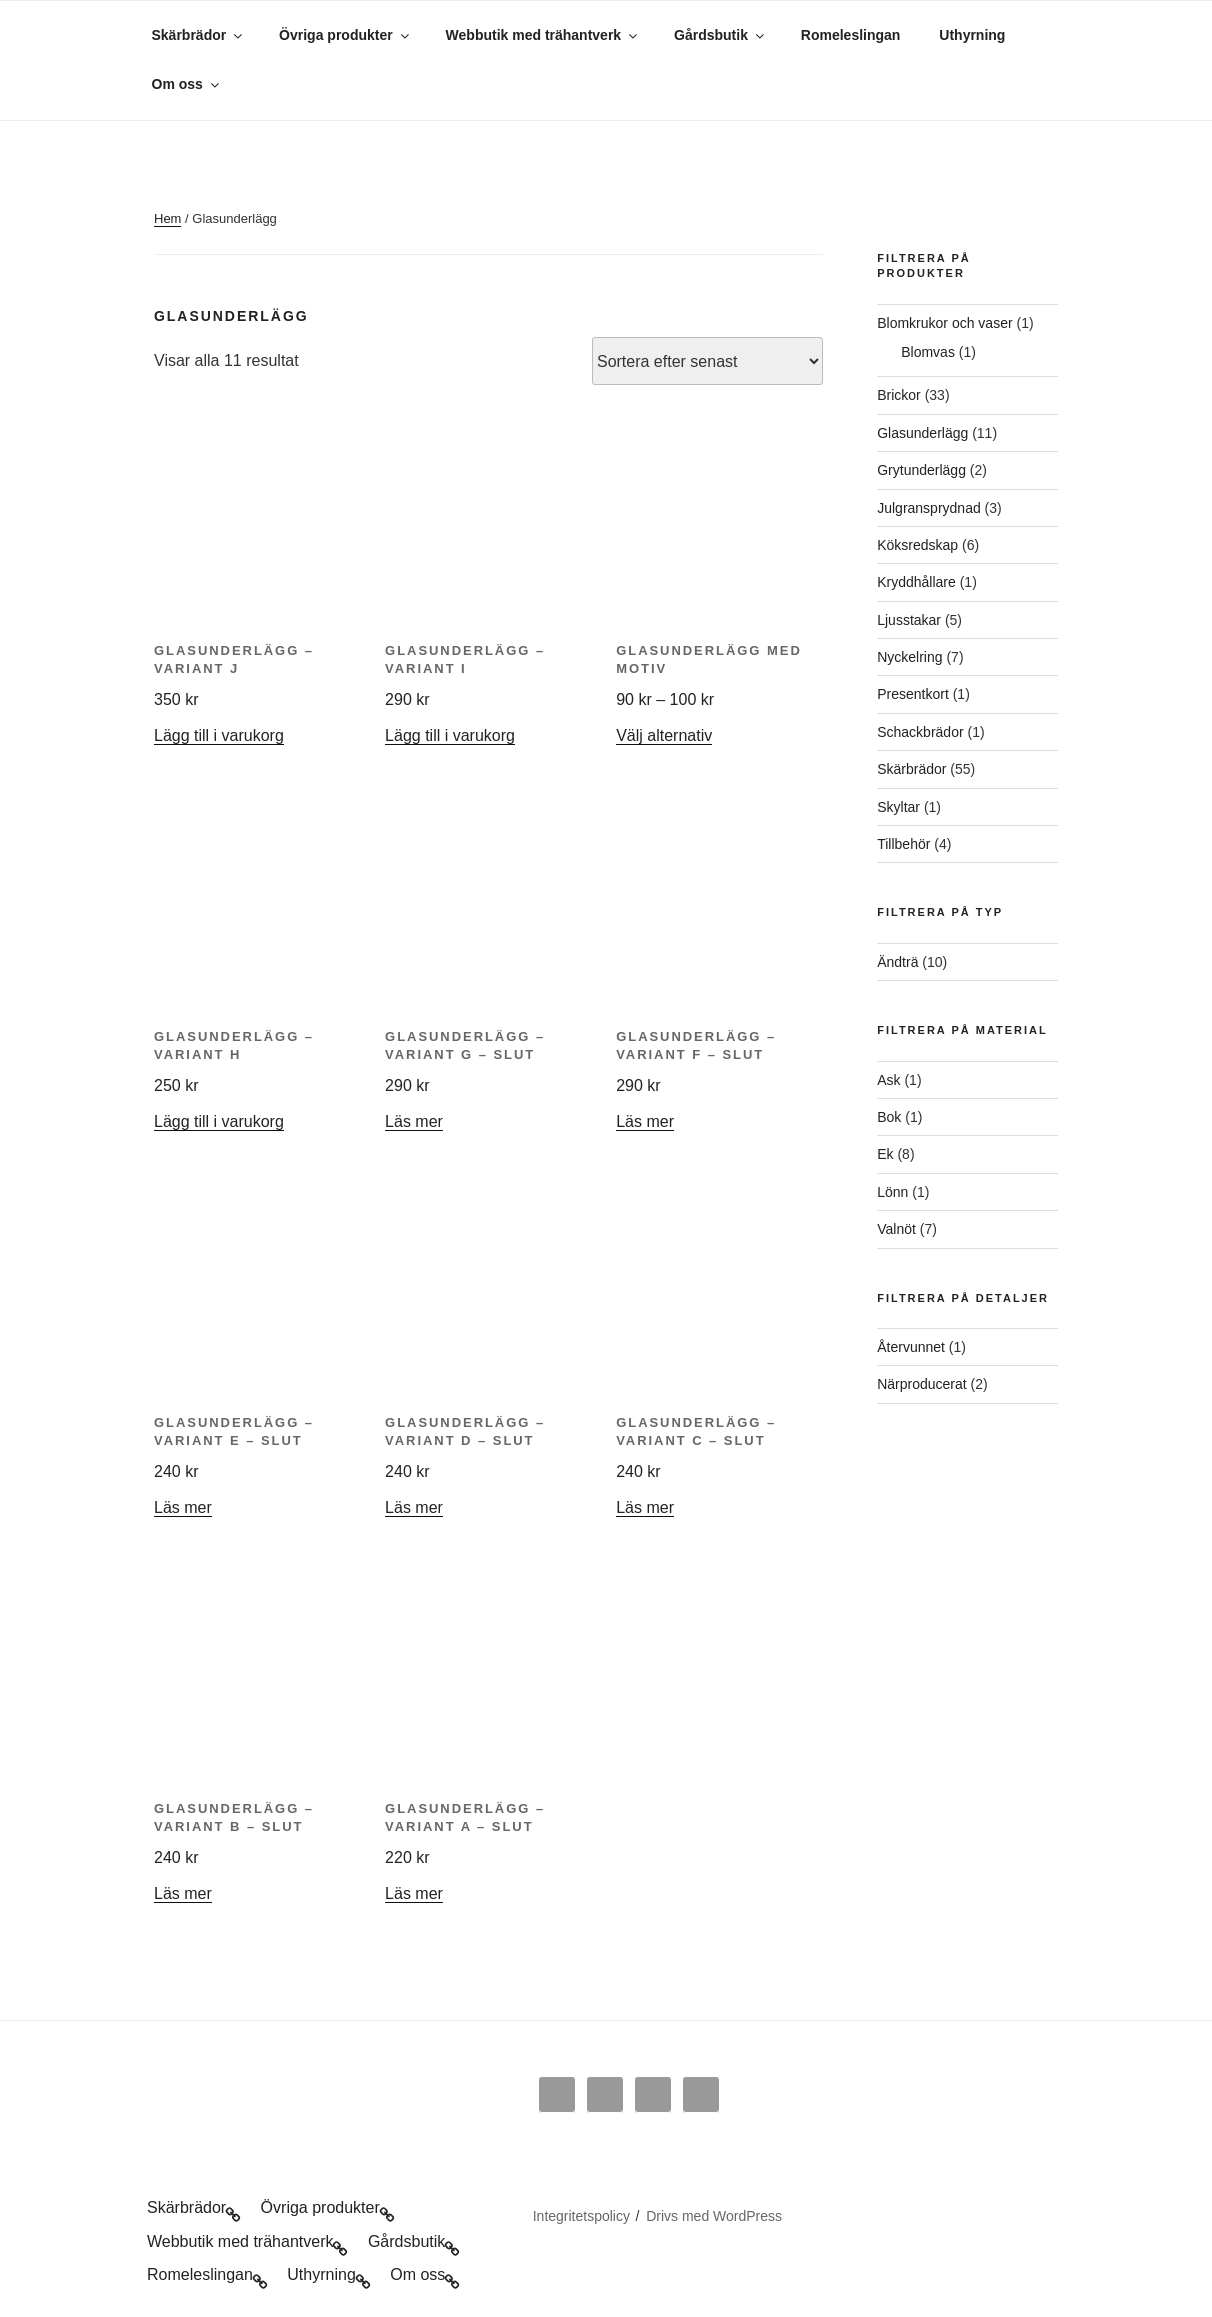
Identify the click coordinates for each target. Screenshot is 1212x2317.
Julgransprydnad (929, 508)
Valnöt (896, 1229)
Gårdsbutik (720, 35)
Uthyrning (972, 35)
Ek (885, 1154)
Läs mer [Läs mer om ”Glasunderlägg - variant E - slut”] (183, 1507)
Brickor (899, 395)
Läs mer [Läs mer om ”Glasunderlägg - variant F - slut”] (645, 1121)
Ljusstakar (909, 620)
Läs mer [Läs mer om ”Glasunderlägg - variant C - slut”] (645, 1507)
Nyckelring (909, 657)
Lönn (892, 1192)
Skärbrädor (199, 35)
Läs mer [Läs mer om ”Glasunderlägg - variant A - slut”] (414, 1893)
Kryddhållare (916, 582)
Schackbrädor (920, 732)
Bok (889, 1117)
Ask (888, 1080)
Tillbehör (903, 844)
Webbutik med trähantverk (543, 35)
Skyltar (898, 807)
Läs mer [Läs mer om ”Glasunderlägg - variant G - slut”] (414, 1121)
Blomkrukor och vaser (944, 323)
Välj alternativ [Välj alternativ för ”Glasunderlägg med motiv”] (664, 735)
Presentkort (913, 694)
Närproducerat (922, 1384)
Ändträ (897, 962)
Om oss (187, 84)
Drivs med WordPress (714, 2216)
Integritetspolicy (581, 2216)
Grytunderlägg (921, 470)
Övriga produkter (345, 35)
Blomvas (928, 352)
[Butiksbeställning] (707, 361)
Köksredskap (917, 545)
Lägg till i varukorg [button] (219, 735)
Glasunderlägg (922, 433)
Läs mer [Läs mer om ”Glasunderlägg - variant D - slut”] (414, 1507)
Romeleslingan (851, 35)
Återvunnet (911, 1347)
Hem (167, 218)
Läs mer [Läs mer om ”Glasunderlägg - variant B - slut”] (183, 1893)
